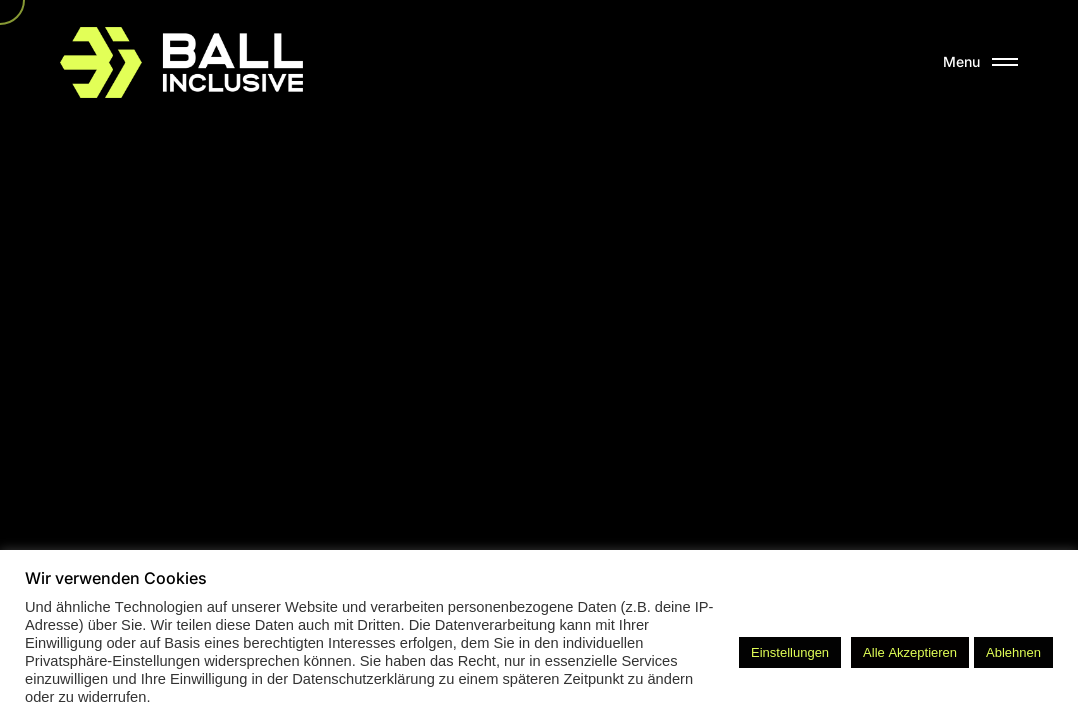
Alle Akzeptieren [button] (910, 652)
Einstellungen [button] (790, 652)
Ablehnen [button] (1013, 652)
